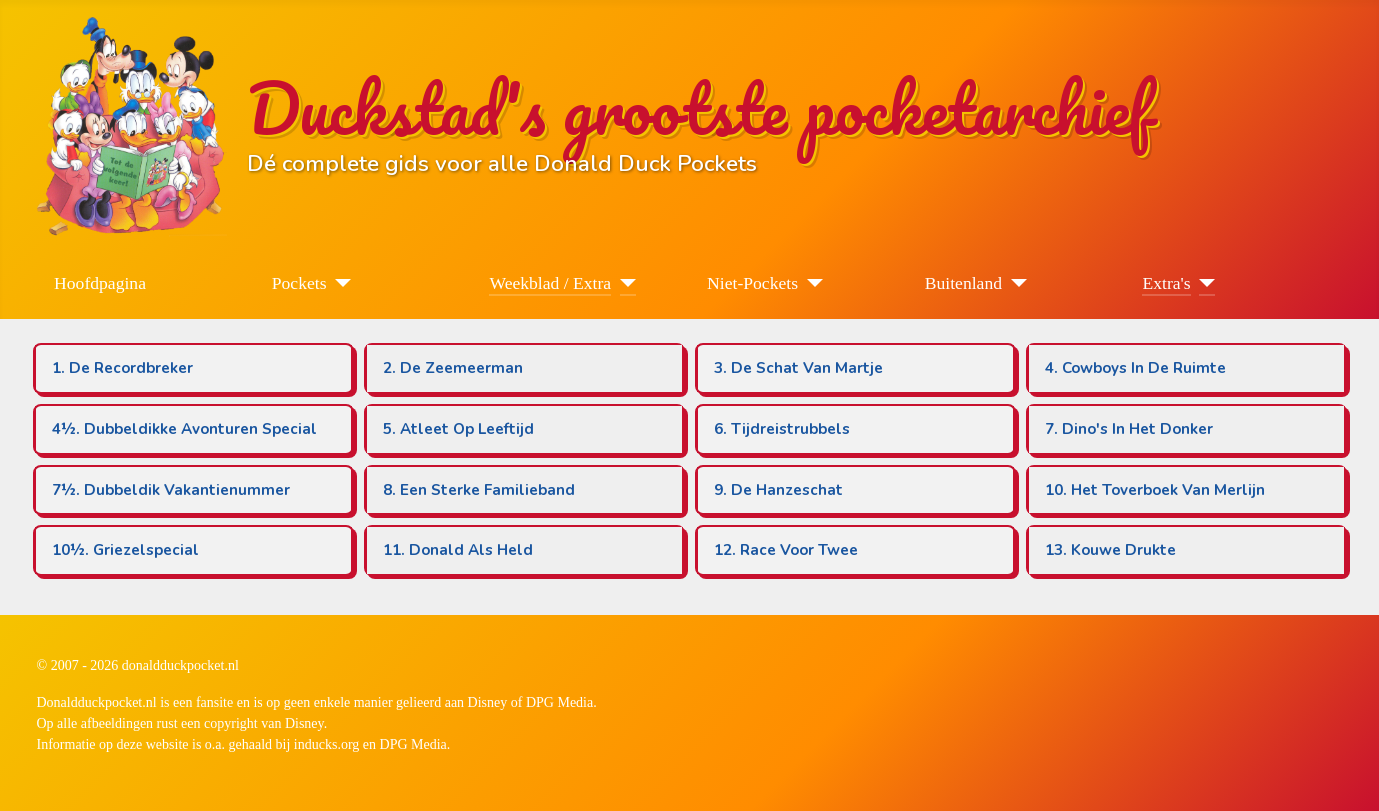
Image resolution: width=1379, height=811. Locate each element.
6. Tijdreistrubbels (782, 429)
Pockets (299, 283)
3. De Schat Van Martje (798, 368)
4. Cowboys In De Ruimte (1135, 368)
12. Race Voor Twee (786, 550)
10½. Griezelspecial (125, 550)
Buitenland (963, 283)
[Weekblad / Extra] (623, 283)
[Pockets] (339, 283)
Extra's (1166, 283)
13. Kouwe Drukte (1110, 550)
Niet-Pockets (752, 283)
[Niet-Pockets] (810, 283)
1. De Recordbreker (122, 368)
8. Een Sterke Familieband (479, 490)
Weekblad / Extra (550, 283)
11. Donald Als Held (458, 550)
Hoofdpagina (100, 283)
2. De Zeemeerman (453, 368)
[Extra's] (1203, 283)
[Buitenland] (1014, 283)
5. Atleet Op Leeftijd (458, 429)
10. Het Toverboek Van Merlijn (1155, 490)
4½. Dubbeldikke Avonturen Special (184, 429)
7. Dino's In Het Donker (1129, 429)
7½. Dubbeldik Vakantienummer (171, 490)
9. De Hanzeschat (778, 490)
